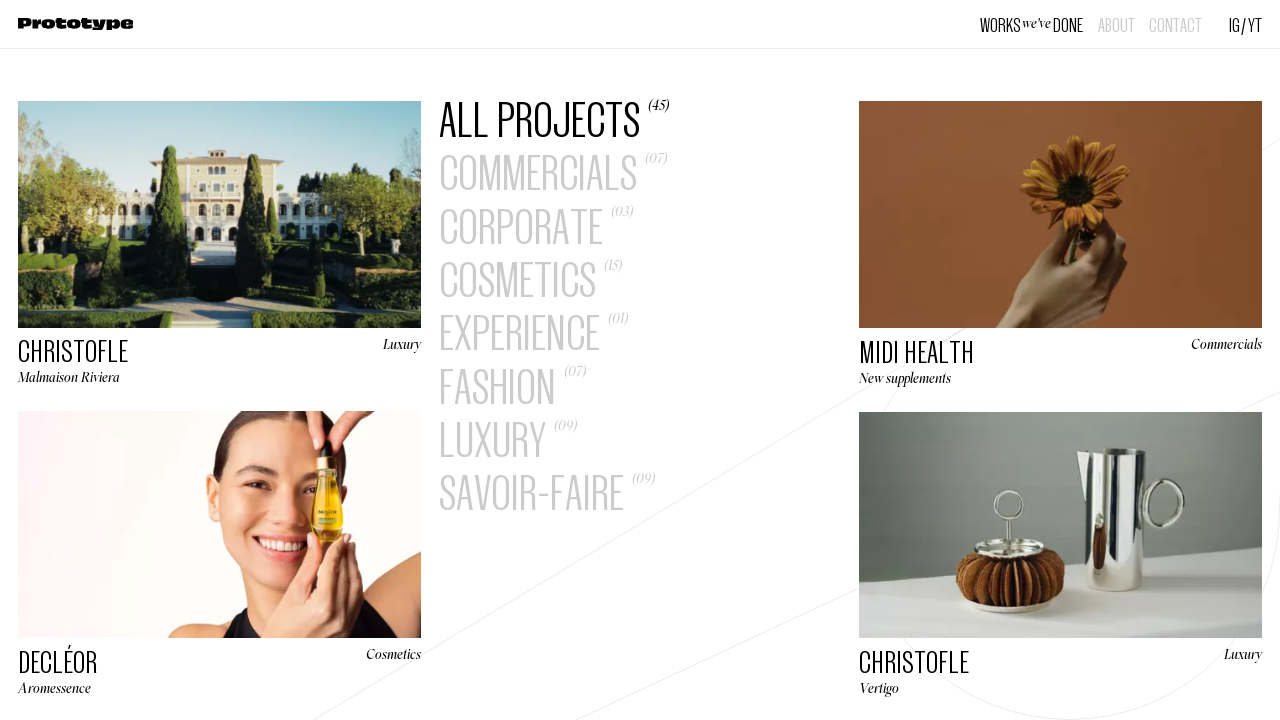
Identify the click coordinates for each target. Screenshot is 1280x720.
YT (1255, 23)
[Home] (76, 24)
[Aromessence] (219, 553)
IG (1234, 23)
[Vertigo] (1060, 553)
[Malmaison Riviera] (219, 242)
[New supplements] (1060, 243)
